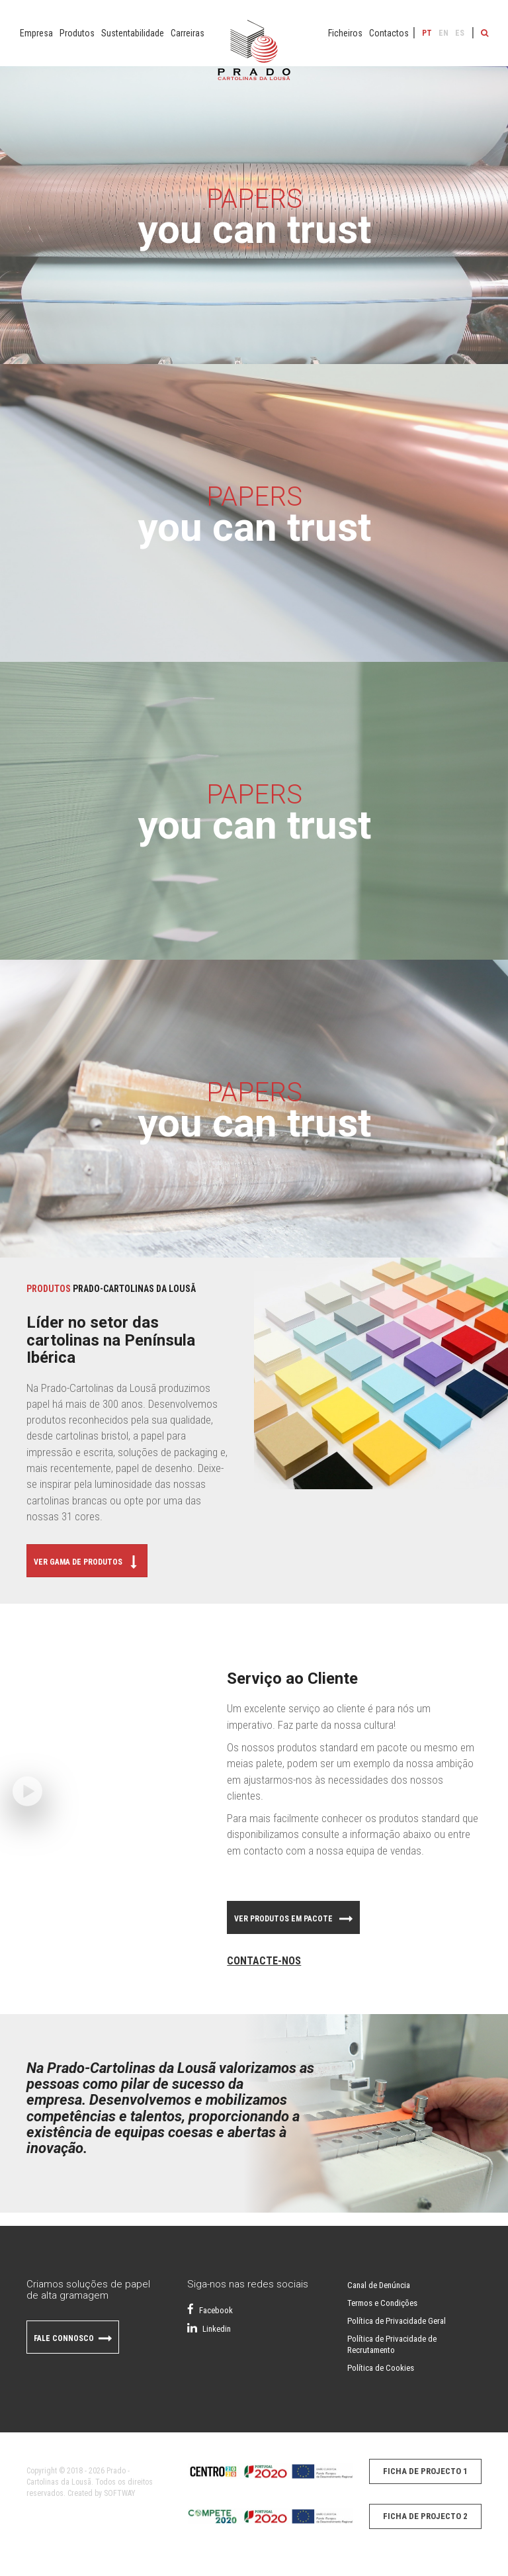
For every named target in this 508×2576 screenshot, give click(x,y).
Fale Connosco (73, 2340)
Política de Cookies (380, 2368)
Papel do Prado (254, 56)
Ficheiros (345, 33)
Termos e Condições (382, 2303)
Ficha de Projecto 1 (425, 2471)
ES (459, 33)
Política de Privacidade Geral (396, 2321)
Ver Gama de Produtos (87, 1564)
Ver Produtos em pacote (293, 1921)
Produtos (77, 33)
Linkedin (209, 2329)
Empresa (36, 33)
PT (427, 33)
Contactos (389, 33)
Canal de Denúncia (378, 2285)
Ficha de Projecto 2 (425, 2516)
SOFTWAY (120, 2493)
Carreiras (187, 33)
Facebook (210, 2310)
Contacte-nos (264, 1961)
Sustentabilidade (132, 33)
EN (443, 33)
